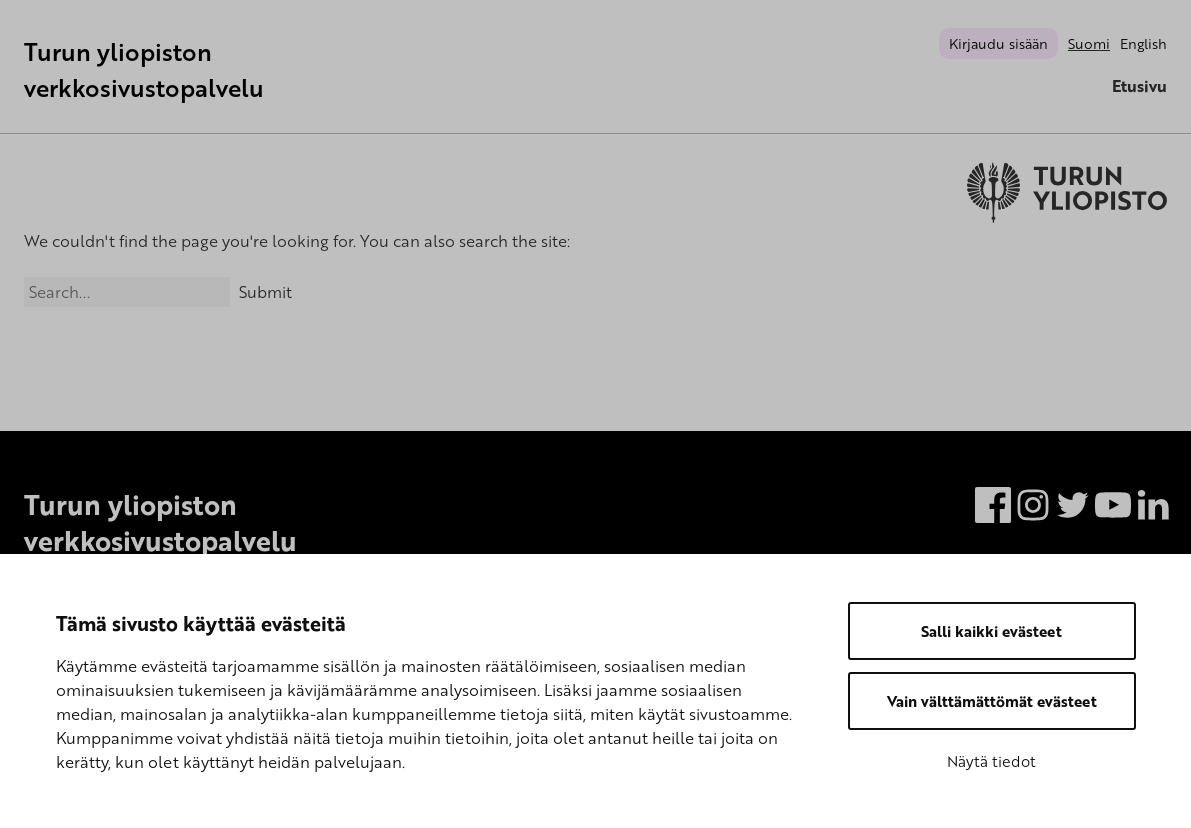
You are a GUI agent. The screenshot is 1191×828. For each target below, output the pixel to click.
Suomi (1089, 43)
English (1143, 43)
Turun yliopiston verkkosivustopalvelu (144, 69)
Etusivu (1139, 86)
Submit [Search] (265, 292)
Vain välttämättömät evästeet (992, 701)
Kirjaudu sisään (998, 43)
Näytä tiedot (991, 761)
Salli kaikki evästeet (991, 631)
